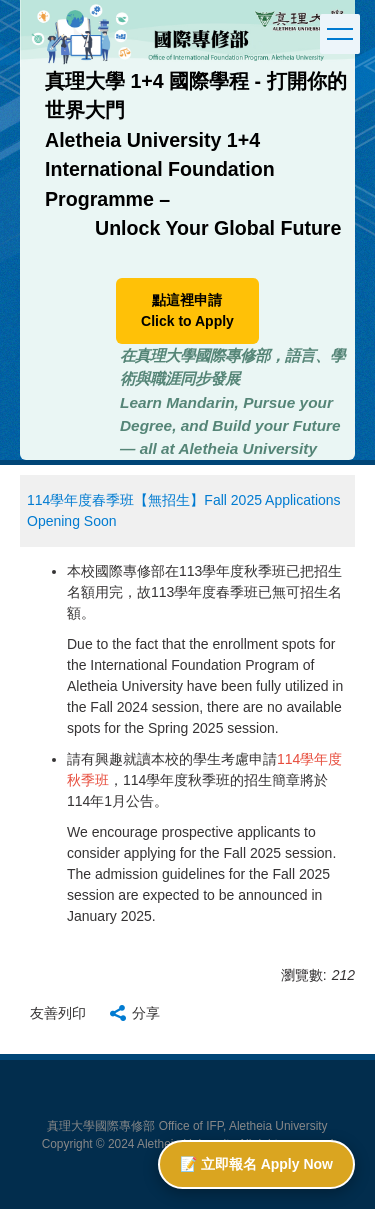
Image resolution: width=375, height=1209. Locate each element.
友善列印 (58, 1013)
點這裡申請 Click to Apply (187, 310)
